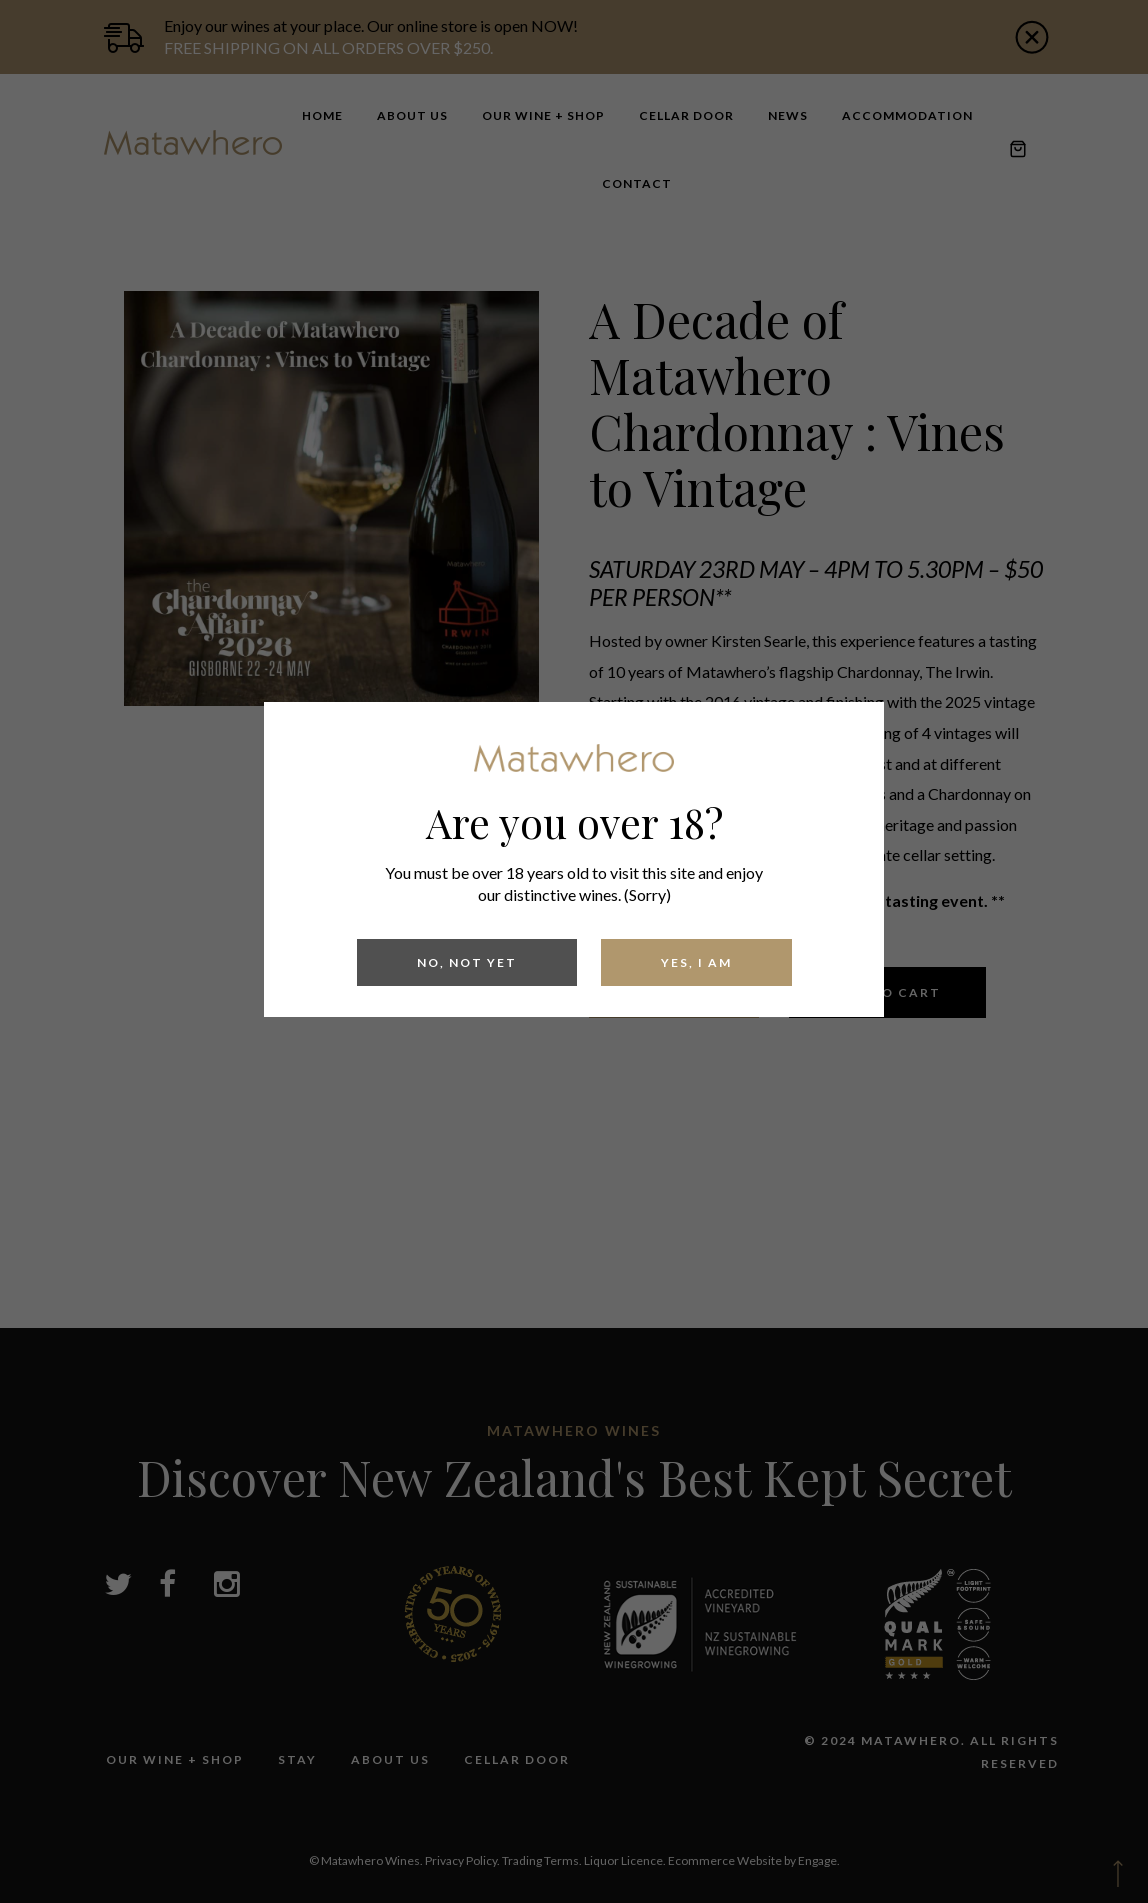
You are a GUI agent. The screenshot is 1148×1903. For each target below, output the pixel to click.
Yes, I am (696, 962)
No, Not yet (467, 962)
